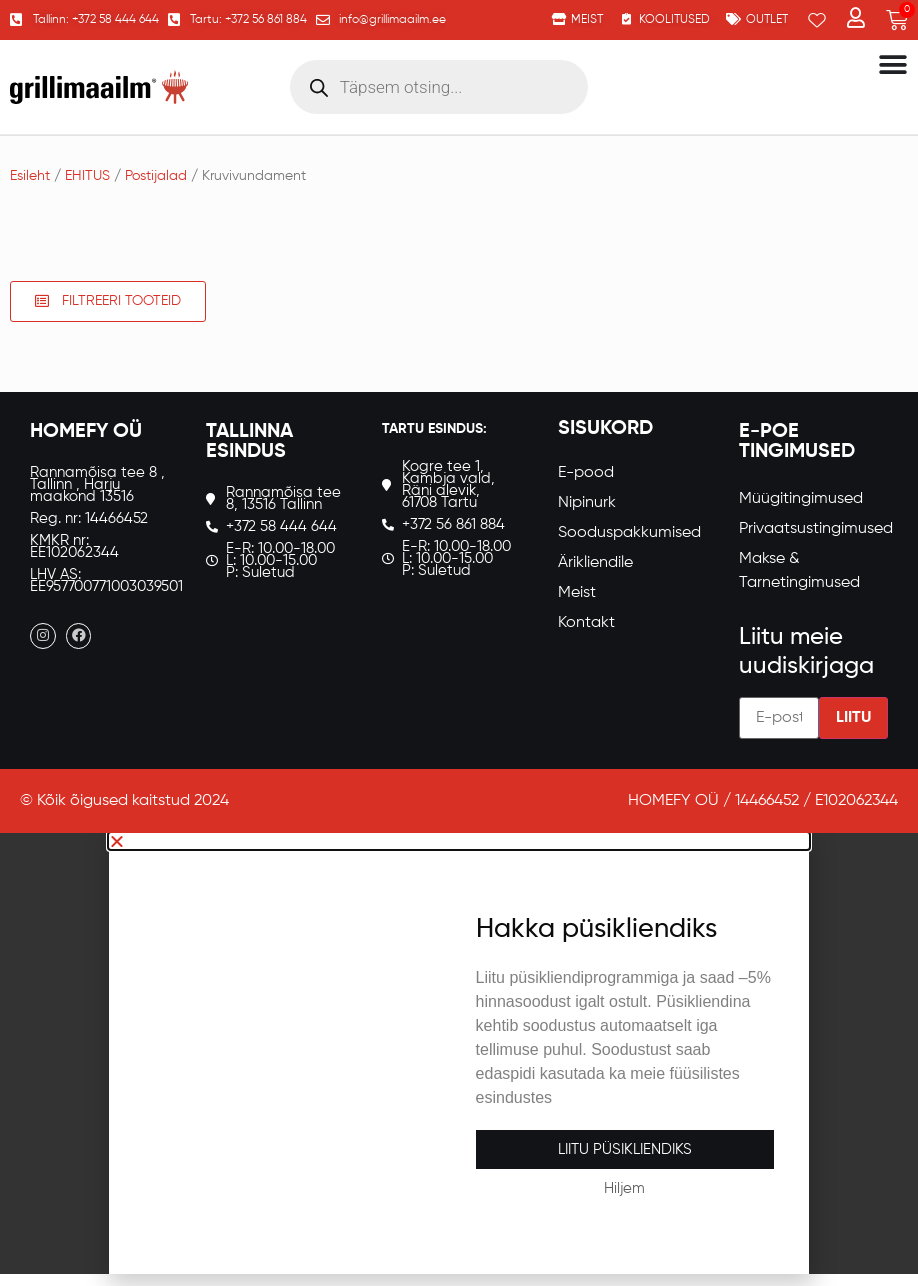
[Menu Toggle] (893, 65)
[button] (459, 841)
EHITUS (87, 176)
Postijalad (156, 176)
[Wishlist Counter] (817, 20)
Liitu (853, 718)
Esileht (30, 176)
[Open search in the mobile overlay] (439, 87)
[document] (459, 1053)
